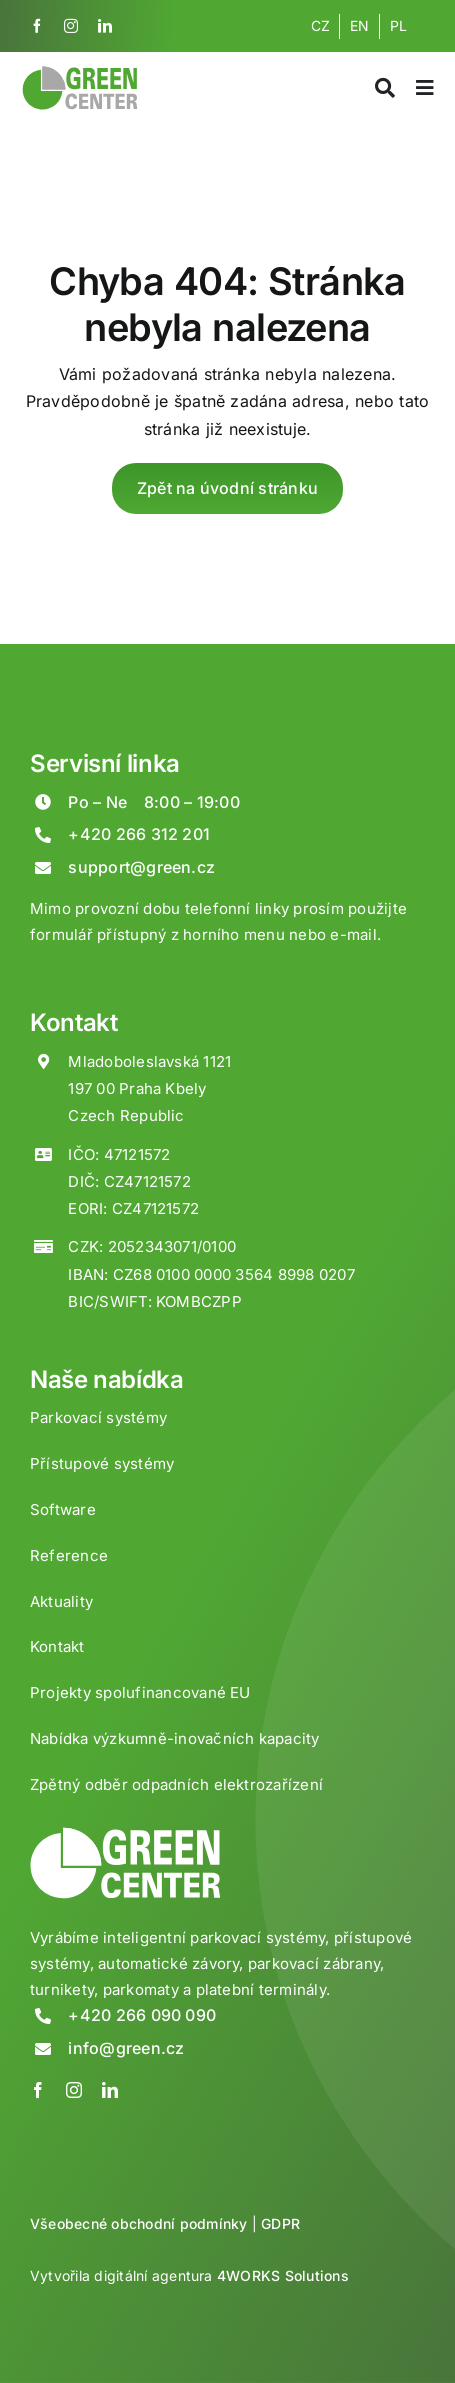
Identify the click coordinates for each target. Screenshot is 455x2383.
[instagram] (71, 26)
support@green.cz (141, 867)
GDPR (280, 2223)
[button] (40, 2342)
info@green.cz (126, 2048)
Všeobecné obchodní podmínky (138, 2223)
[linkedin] (105, 26)
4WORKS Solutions (283, 2275)
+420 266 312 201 (139, 834)
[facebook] (37, 26)
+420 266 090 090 (142, 2015)
